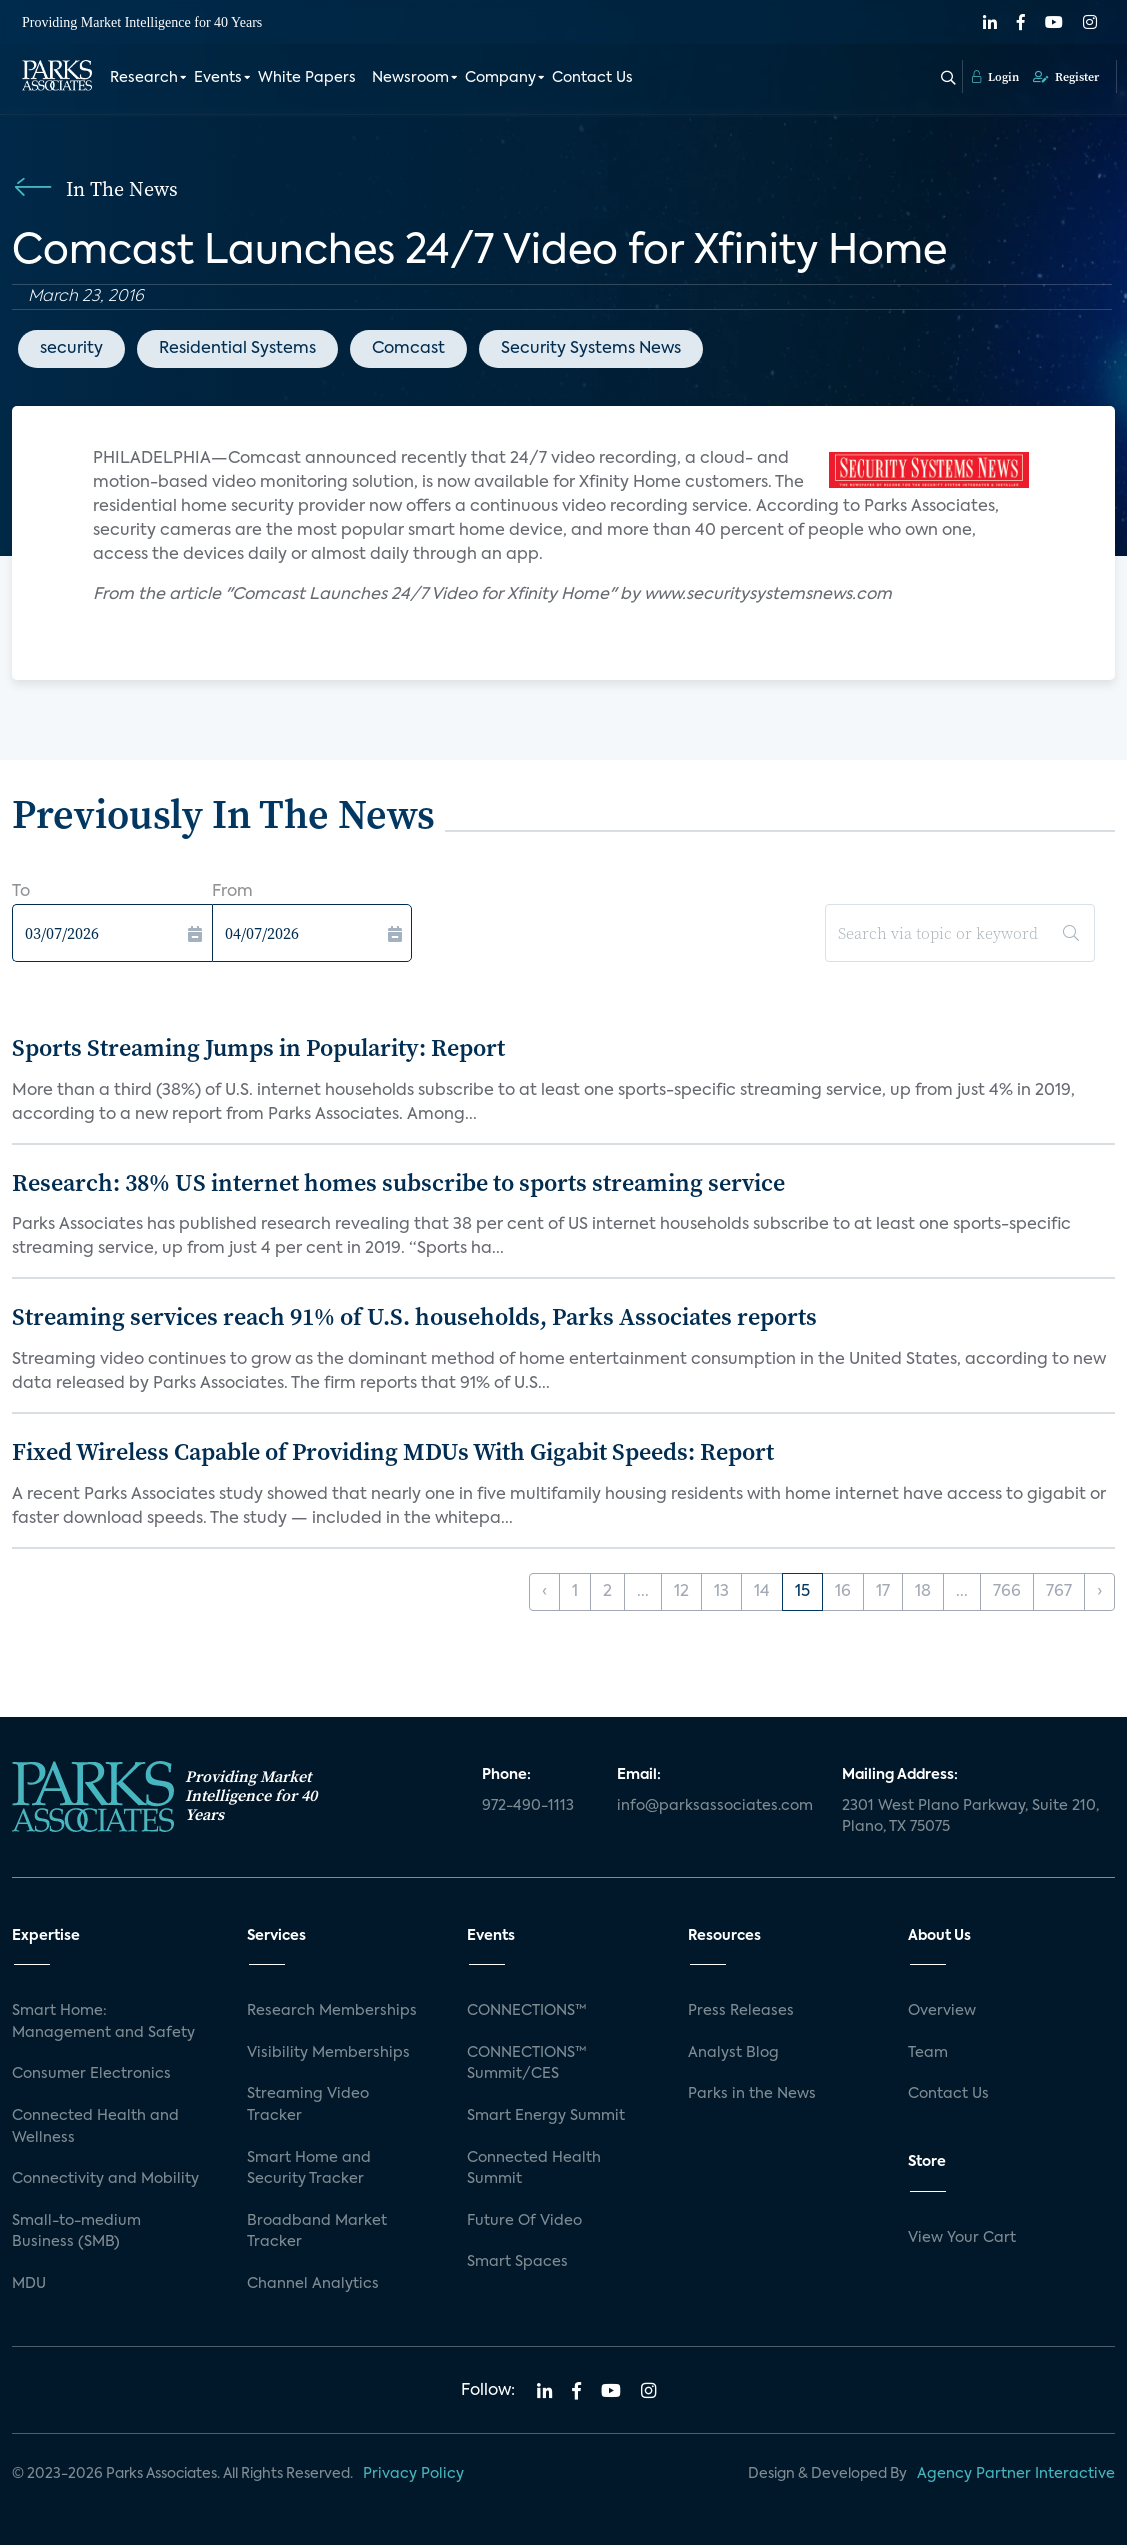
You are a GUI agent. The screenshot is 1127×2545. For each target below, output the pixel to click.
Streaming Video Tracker (308, 2105)
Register (1066, 77)
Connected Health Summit (534, 2169)
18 (923, 1592)
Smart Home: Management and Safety (103, 2022)
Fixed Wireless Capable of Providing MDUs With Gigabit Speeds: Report (393, 1451)
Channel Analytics (313, 2284)
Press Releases (741, 2011)
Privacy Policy (413, 2474)
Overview (942, 2011)
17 (883, 1592)
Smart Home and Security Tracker (309, 2169)
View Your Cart (962, 2238)
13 (721, 1592)
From (232, 892)
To (21, 892)
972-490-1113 (528, 1806)
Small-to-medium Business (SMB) (76, 2232)
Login (995, 77)
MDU (29, 2284)
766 (1007, 1592)
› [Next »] (1099, 1592)
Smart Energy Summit (546, 2116)
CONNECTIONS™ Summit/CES (527, 2064)
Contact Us (592, 78)
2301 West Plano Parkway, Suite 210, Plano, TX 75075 (970, 1817)
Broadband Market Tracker (317, 2232)
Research (144, 78)
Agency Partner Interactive (1016, 2474)
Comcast (408, 349)
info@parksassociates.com (715, 1806)
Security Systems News (591, 349)
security (71, 349)
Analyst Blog (733, 2053)
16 (843, 1592)
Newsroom (410, 78)
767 (1059, 1592)
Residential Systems (237, 349)
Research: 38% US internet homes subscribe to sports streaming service (398, 1182)
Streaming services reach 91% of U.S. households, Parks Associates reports (414, 1316)
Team (928, 2053)
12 (681, 1592)
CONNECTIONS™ (527, 2011)
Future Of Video (524, 2221)
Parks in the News (752, 2094)
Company (500, 78)
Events (218, 78)
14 (762, 1592)
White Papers (307, 78)
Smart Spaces (517, 2262)
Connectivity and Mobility (105, 2179)
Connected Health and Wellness (95, 2127)
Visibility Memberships (328, 2053)
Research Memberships (332, 2011)
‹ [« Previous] (544, 1592)
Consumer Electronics (91, 2074)
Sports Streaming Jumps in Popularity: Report (258, 1047)
